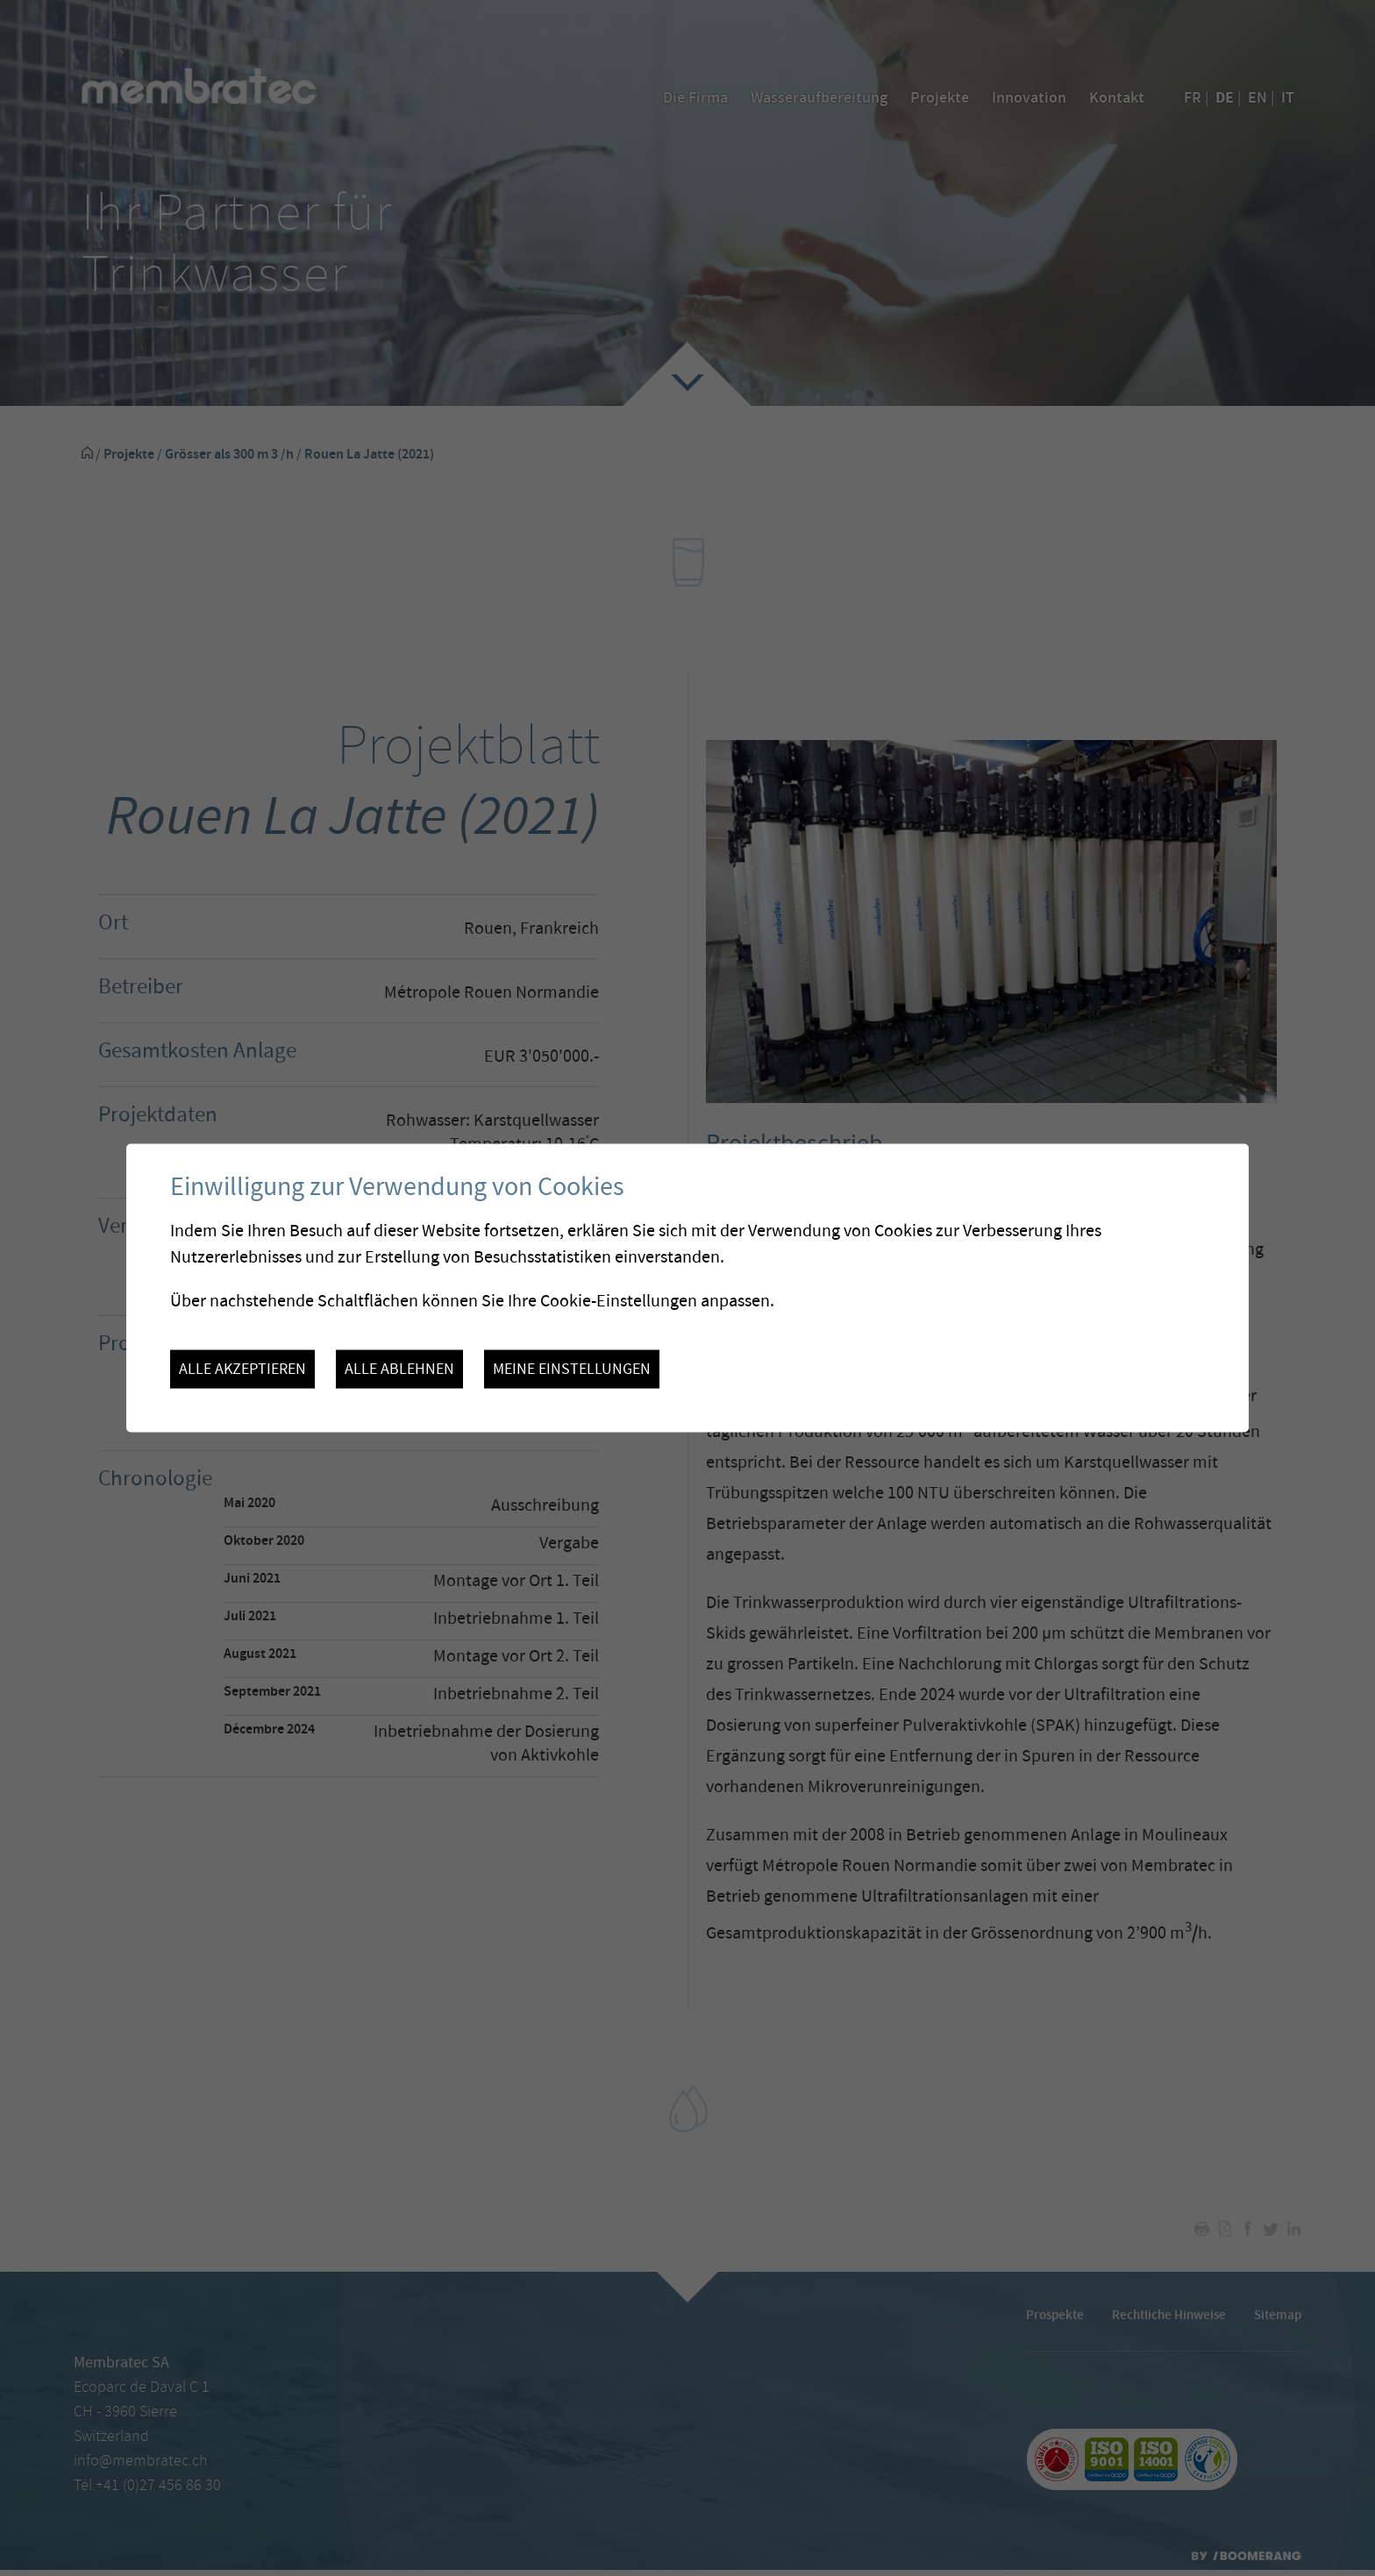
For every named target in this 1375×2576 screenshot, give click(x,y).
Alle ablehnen (399, 1368)
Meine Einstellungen (572, 1368)
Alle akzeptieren (242, 1368)
